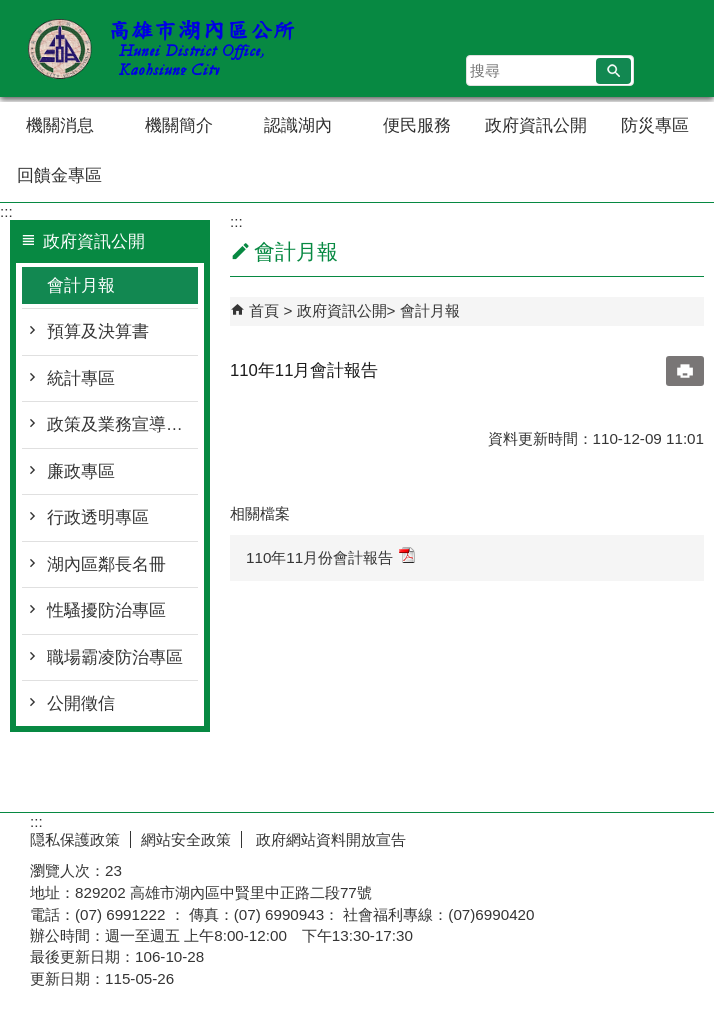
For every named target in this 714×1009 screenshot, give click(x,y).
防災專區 (655, 125)
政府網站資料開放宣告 (329, 839)
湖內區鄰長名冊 (106, 564)
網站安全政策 (186, 839)
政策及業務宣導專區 (122, 424)
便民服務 (417, 125)
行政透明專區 (98, 517)
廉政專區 (81, 471)
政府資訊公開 (536, 125)
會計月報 (81, 285)
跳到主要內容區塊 (10, 10)
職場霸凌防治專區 (115, 657)
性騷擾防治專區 (106, 610)
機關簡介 (179, 125)
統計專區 (81, 378)
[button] (613, 71)
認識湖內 (298, 125)
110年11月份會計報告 (330, 556)
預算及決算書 (98, 331)
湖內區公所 (169, 48)
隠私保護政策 (75, 839)
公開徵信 (81, 703)
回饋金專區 (59, 175)
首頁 (264, 310)
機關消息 (60, 125)
